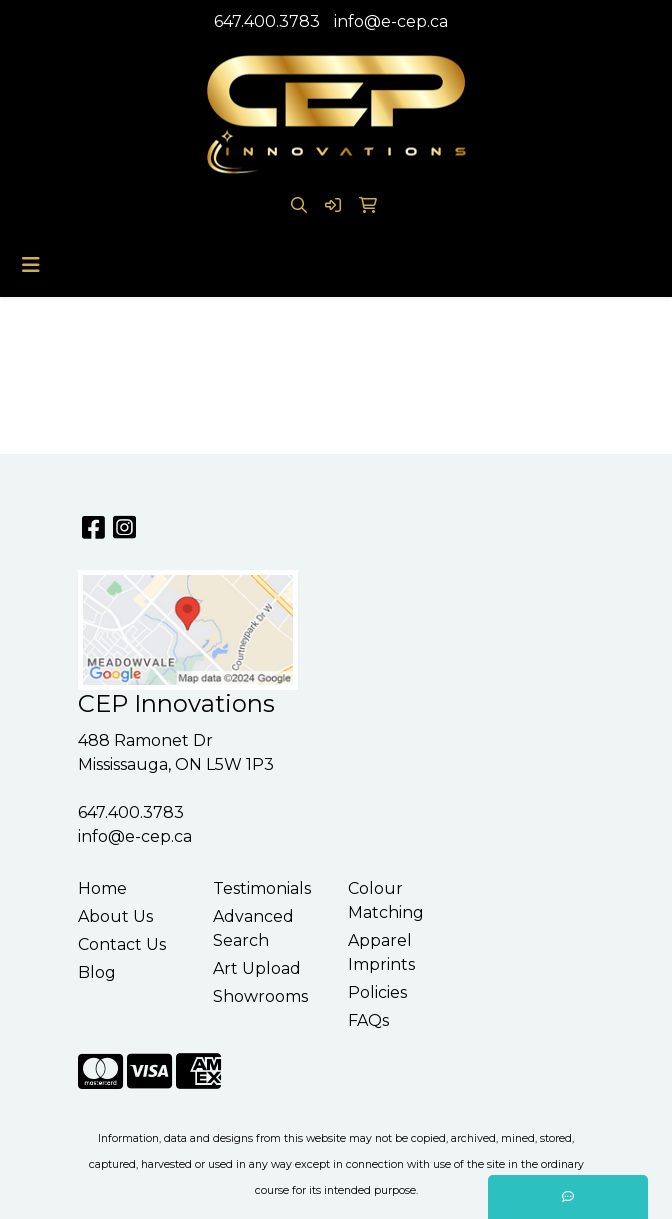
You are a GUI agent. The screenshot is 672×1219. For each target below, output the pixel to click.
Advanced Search (253, 928)
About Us (115, 916)
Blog (97, 972)
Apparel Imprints (381, 952)
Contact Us (122, 944)
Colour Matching (386, 900)
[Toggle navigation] (31, 265)
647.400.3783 (267, 21)
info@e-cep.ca (391, 21)
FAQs (368, 1020)
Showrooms (260, 996)
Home (102, 888)
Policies (377, 992)
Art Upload (257, 968)
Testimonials (262, 888)
